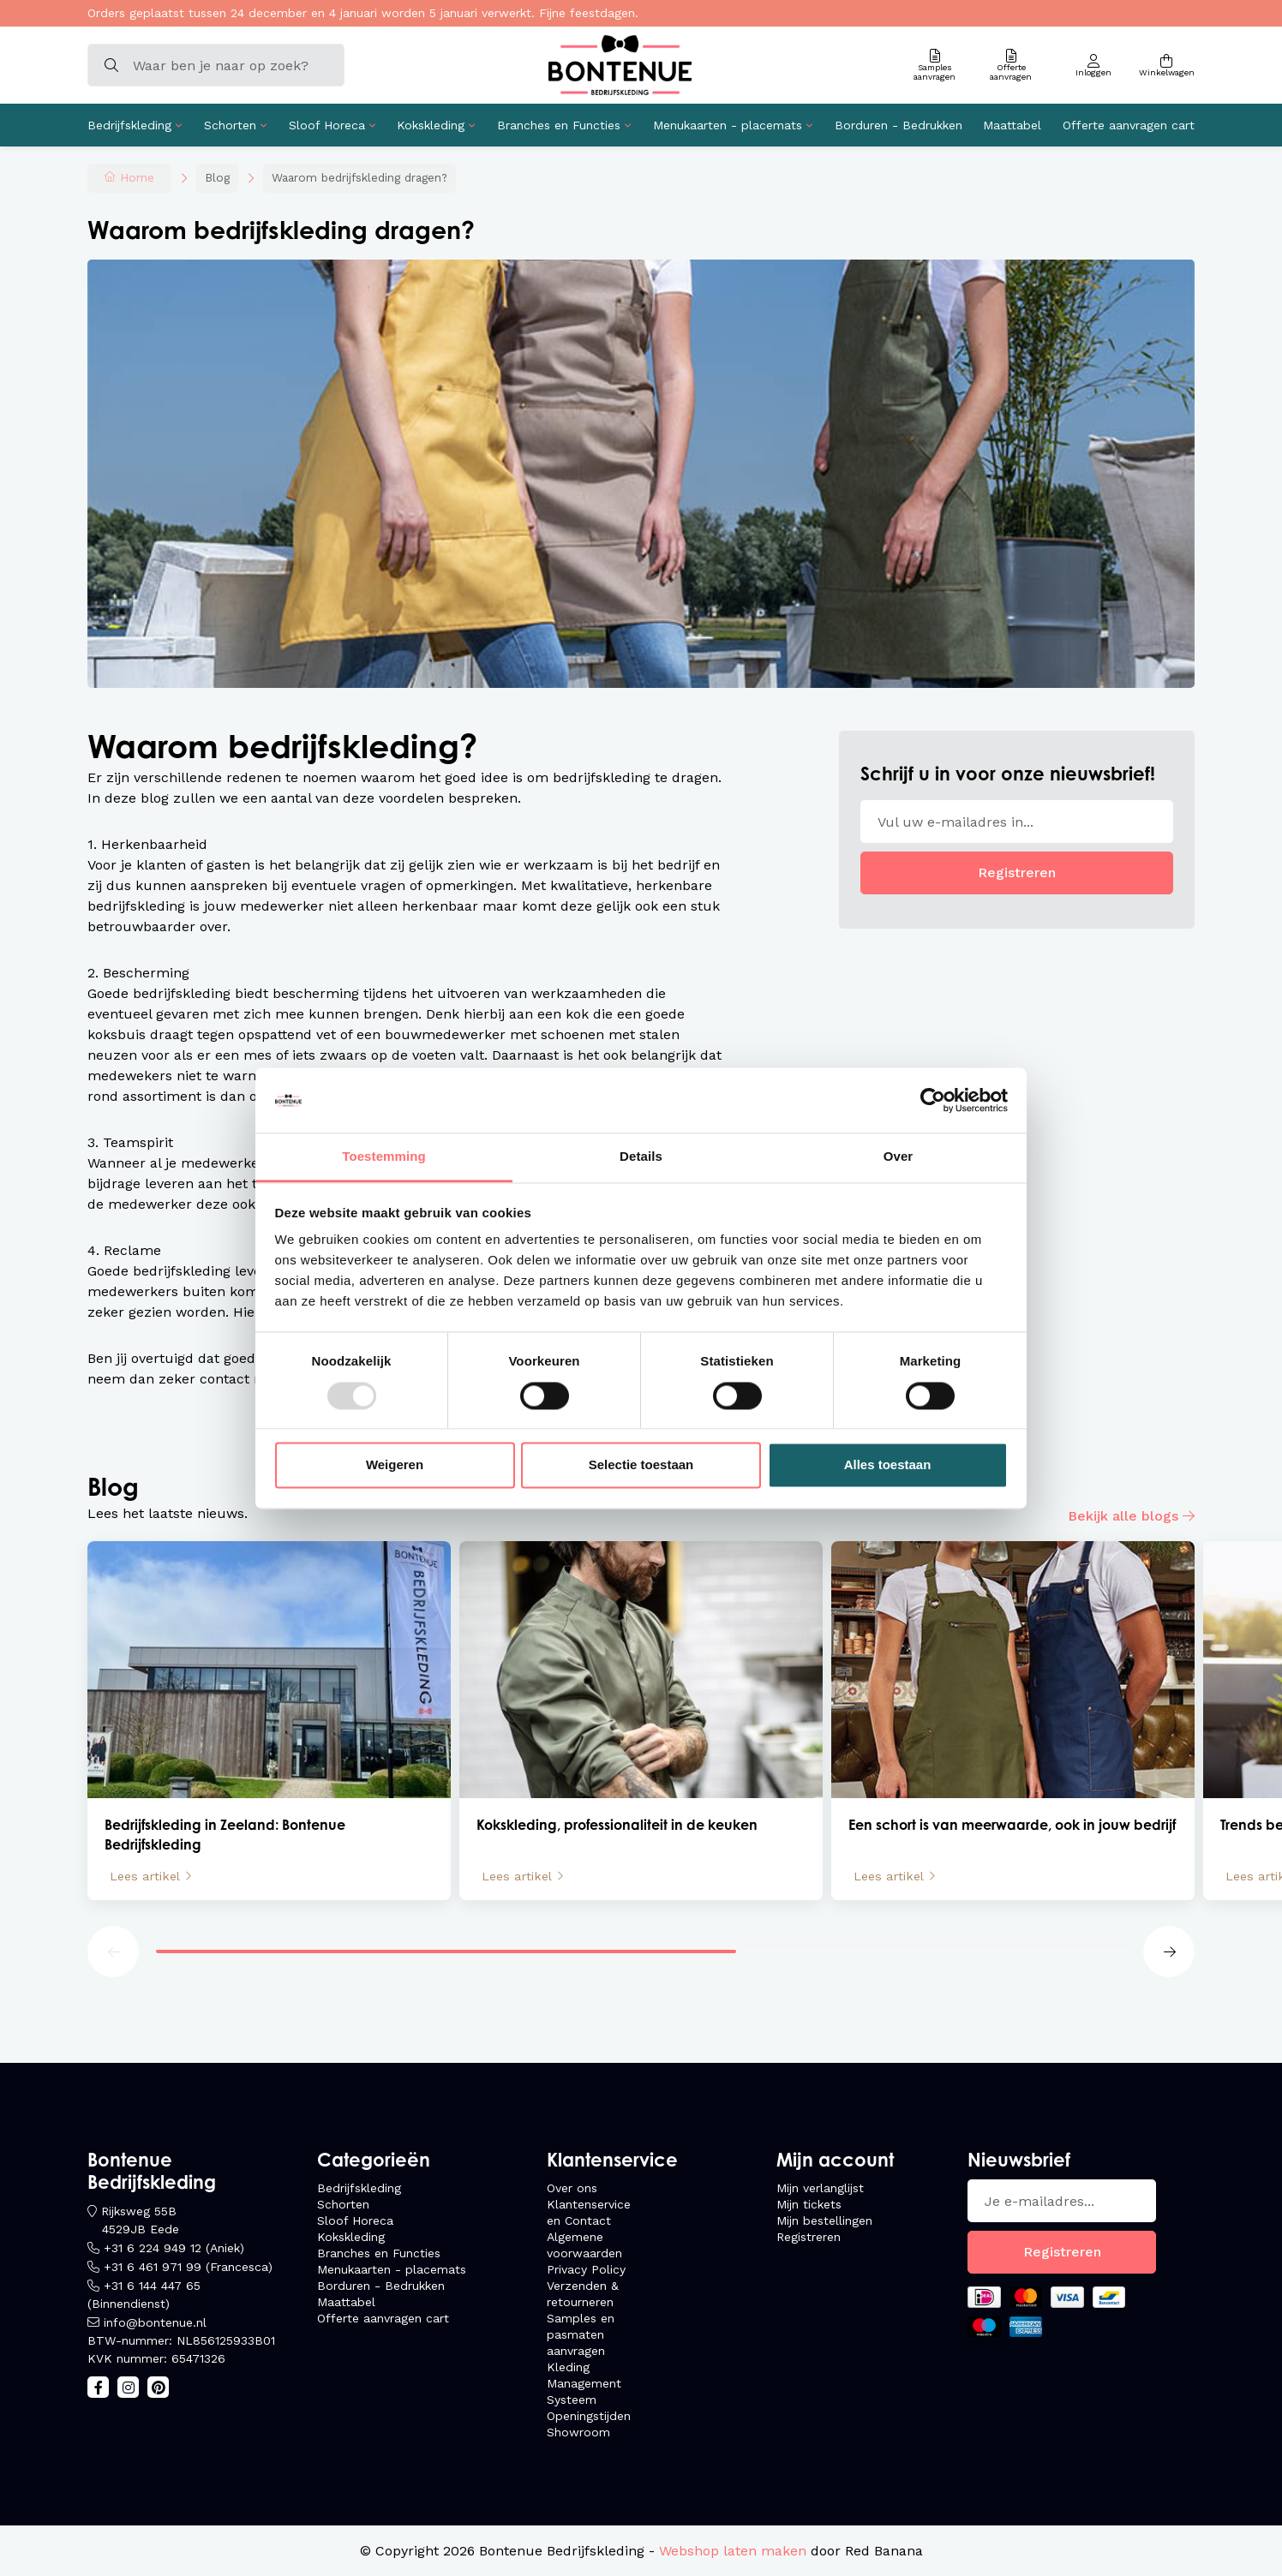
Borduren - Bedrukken (898, 125)
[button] (113, 1951)
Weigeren (394, 1465)
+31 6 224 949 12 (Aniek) (174, 2248)
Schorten (230, 125)
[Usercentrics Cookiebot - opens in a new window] (933, 1100)
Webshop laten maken (732, 2551)
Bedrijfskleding (129, 125)
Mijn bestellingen (824, 2220)
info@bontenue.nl (155, 2322)
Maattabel (1012, 125)
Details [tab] (641, 1157)
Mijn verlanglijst (820, 2188)
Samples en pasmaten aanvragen (580, 2334)
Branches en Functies (558, 125)
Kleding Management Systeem (584, 2383)
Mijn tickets (809, 2204)
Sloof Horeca (327, 125)
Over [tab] (899, 1157)
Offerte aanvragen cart (1129, 125)
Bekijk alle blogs (1123, 1516)
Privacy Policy (586, 2269)
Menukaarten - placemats (727, 125)
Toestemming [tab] (384, 1157)
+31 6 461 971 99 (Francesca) (188, 2267)
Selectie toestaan (641, 1465)
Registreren (1017, 872)
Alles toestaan (888, 1465)
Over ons (572, 2188)
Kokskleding (430, 125)
